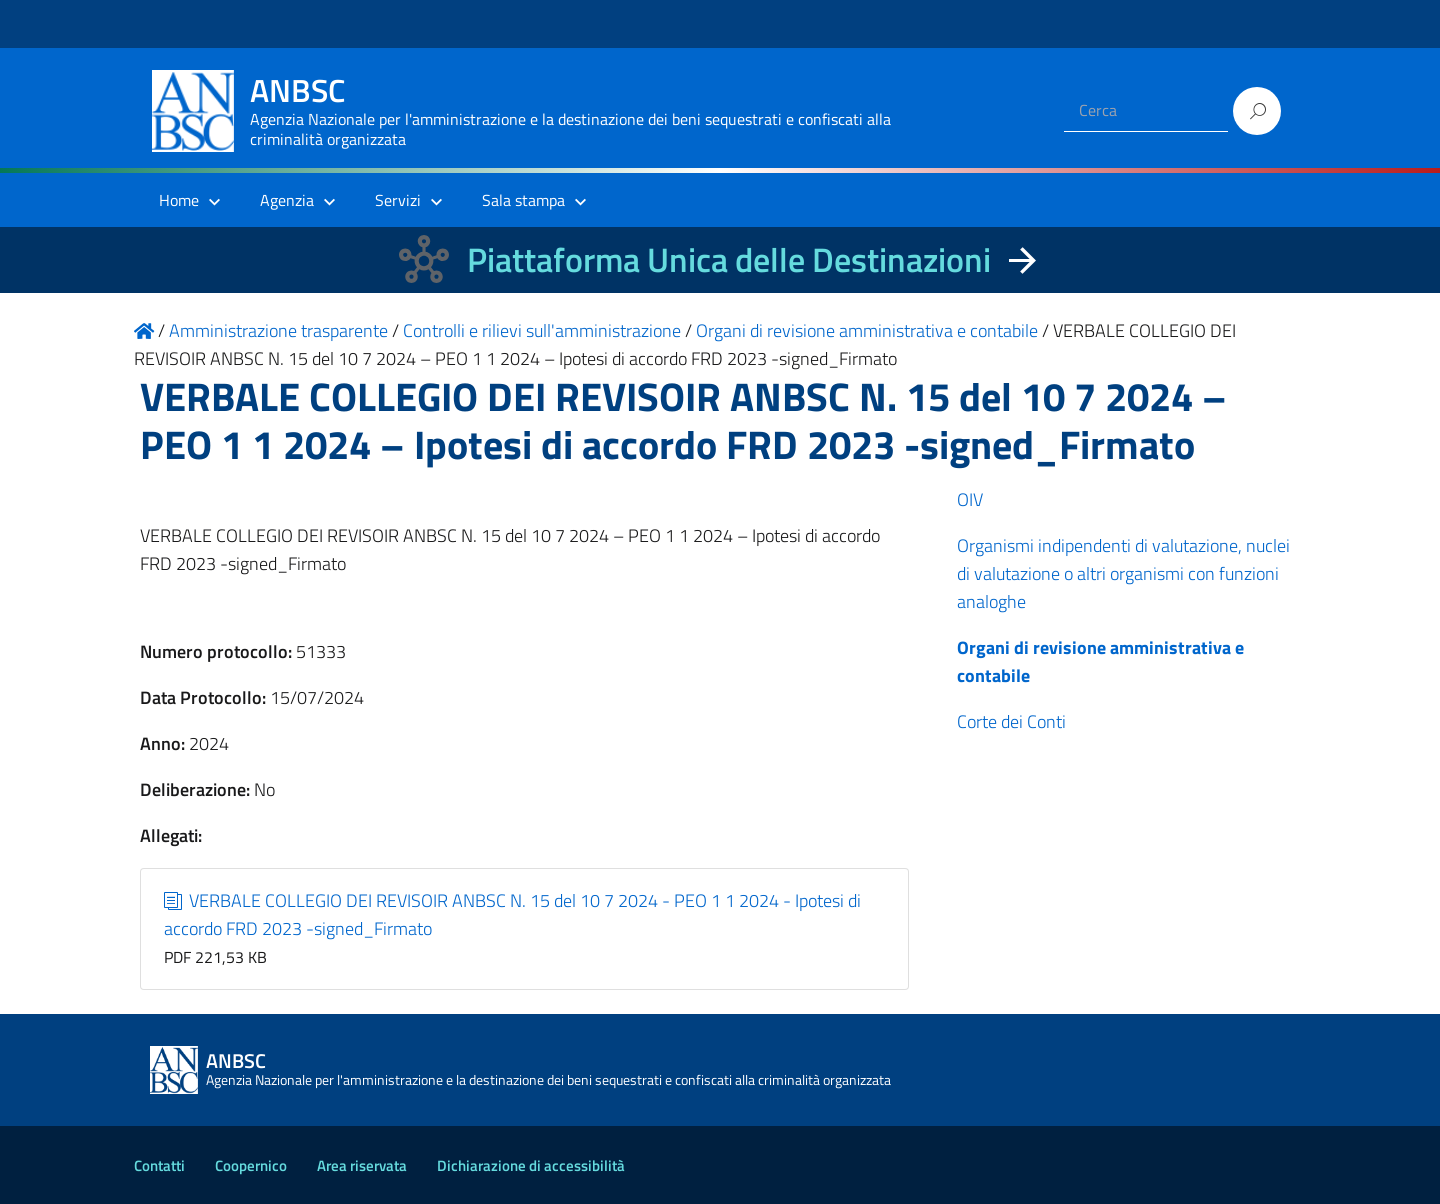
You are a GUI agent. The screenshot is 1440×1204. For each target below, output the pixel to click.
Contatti (159, 1165)
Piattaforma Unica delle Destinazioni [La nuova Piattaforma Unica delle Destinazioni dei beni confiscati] (729, 259)
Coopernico (251, 1165)
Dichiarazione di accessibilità (531, 1165)
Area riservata (362, 1165)
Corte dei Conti (1011, 721)
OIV (970, 499)
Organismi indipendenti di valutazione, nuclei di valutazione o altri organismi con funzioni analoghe (1123, 573)
